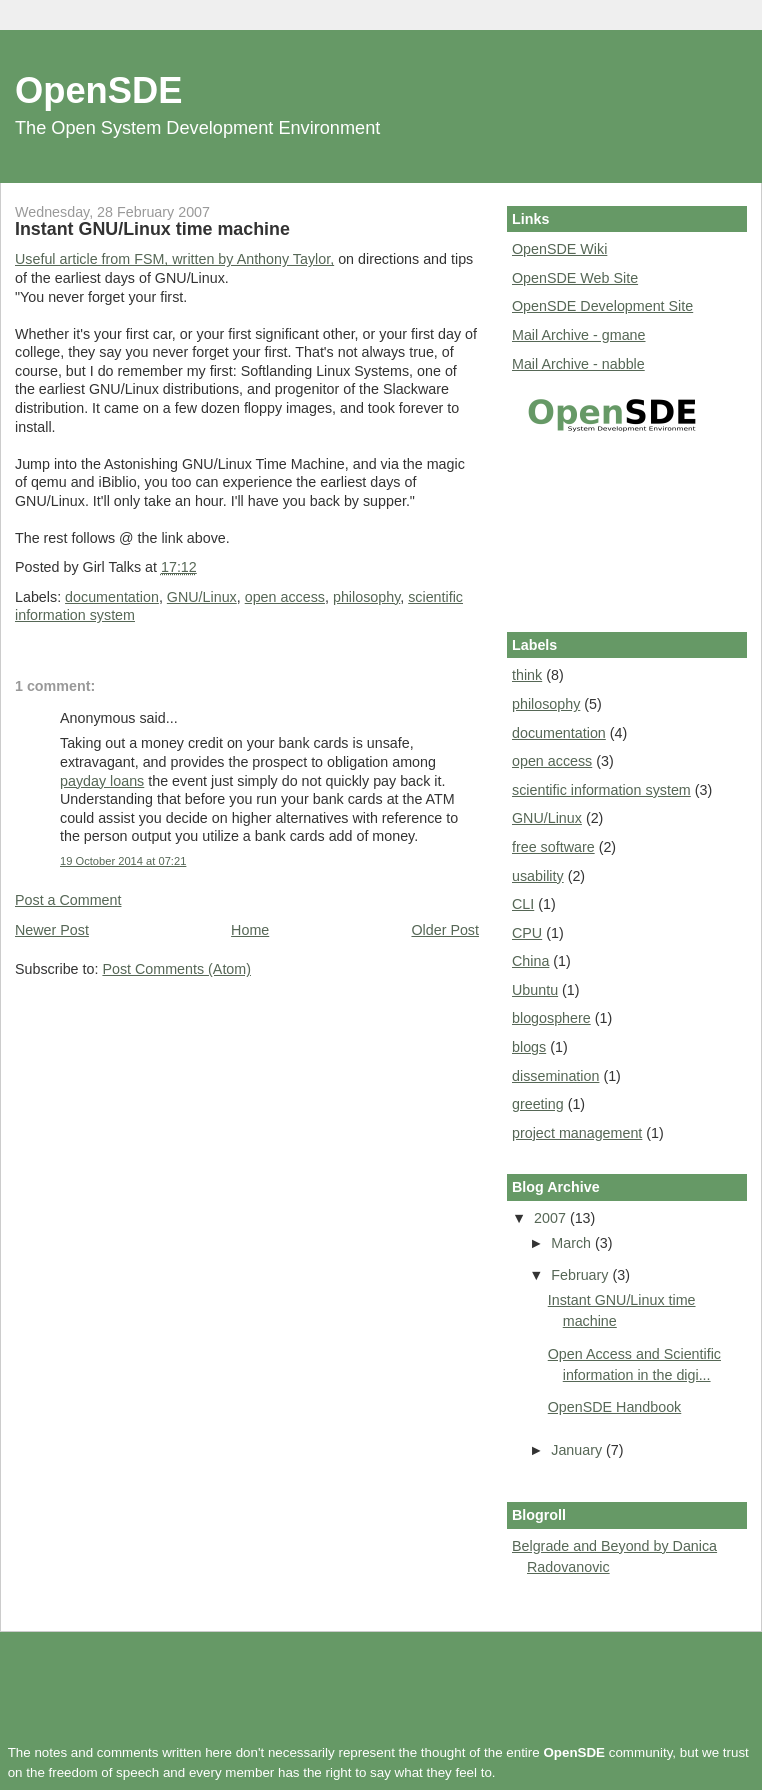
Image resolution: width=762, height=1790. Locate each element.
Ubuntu (535, 990)
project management (577, 1133)
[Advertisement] (602, 529)
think (527, 675)
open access (285, 597)
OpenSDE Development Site (602, 306)
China (530, 961)
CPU (527, 933)
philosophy (366, 597)
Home (250, 930)
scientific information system (601, 790)
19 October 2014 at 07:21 (123, 861)
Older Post (445, 930)
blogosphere (551, 1018)
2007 (552, 1218)
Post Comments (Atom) (176, 969)
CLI (523, 904)
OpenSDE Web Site (575, 278)
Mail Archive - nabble (578, 364)
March (573, 1243)
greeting (538, 1104)
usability (538, 876)
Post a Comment (68, 900)
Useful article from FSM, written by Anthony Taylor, (174, 259)
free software (553, 847)
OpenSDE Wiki (559, 249)
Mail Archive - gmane (579, 335)
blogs (529, 1047)
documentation (112, 597)
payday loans (102, 781)
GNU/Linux (202, 597)
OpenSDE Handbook (615, 1407)
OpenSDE (98, 90)
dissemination (555, 1076)
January (578, 1450)
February (581, 1275)
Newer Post (52, 930)
